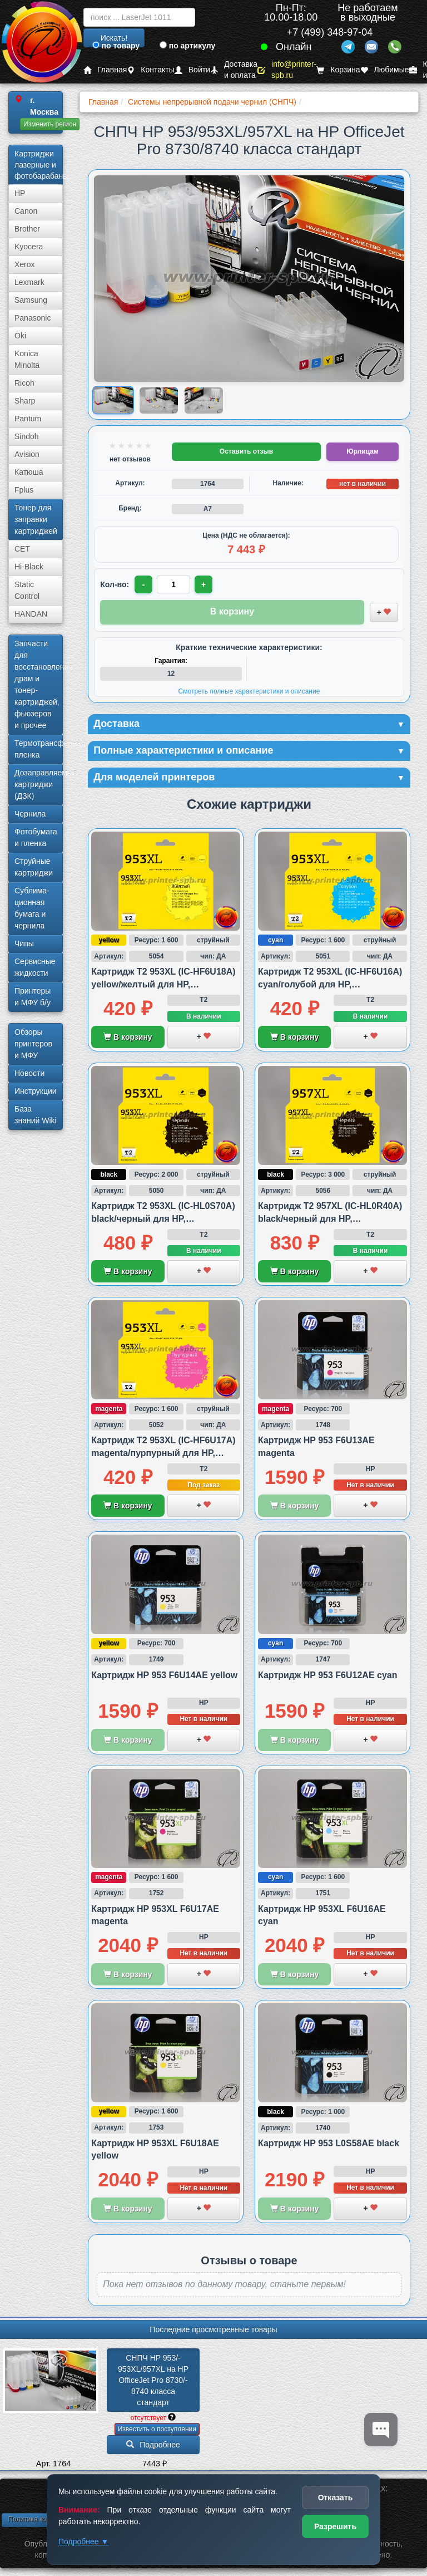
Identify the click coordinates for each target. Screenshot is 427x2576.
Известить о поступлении (157, 2429)
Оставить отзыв (246, 451)
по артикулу (188, 45)
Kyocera (28, 246)
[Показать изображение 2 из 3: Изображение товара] (159, 400)
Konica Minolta (26, 359)
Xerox (24, 264)
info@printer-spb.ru (286, 70)
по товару (116, 45)
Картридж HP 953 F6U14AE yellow (164, 1675)
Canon (25, 211)
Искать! (114, 37)
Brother (27, 228)
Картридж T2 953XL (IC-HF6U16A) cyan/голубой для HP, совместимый (330, 984)
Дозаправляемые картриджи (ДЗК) (38, 784)
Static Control (26, 590)
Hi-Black (28, 566)
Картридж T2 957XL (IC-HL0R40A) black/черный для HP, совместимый (330, 1218)
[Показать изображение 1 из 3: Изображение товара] (113, 400)
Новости (29, 1073)
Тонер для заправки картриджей (35, 519)
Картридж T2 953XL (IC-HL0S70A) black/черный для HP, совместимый (163, 1218)
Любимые (384, 70)
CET (22, 548)
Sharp (24, 400)
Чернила (30, 813)
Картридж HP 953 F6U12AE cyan (328, 1675)
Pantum (27, 418)
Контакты (150, 70)
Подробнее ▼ (83, 2541)
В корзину (127, 1037)
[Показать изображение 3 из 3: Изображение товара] (204, 400)
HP (19, 193)
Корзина (338, 70)
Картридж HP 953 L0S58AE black (328, 2143)
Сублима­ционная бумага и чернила (31, 908)
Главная (105, 70)
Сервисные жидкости (35, 967)
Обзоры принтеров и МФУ (33, 1044)
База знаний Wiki (35, 1114)
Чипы (24, 943)
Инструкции (35, 1091)
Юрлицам (362, 451)
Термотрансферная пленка (38, 749)
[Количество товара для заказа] (173, 584)
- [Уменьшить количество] (143, 584)
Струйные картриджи (33, 867)
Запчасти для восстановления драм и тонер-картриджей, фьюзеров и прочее (38, 684)
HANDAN (30, 613)
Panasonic (32, 317)
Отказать (335, 2497)
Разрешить (335, 2526)
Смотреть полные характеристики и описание (249, 691)
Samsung (30, 300)
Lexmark (29, 282)
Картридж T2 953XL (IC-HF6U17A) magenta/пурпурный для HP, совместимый (163, 1453)
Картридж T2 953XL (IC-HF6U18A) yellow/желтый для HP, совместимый (163, 984)
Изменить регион (49, 124)
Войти (192, 70)
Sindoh (26, 436)
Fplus (23, 489)
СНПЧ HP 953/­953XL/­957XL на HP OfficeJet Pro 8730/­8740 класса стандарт (154, 2380)
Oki (20, 335)
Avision (26, 454)
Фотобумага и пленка (35, 837)
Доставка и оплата (233, 70)
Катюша (28, 472)
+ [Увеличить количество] (203, 584)
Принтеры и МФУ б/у (32, 996)
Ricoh (24, 382)
